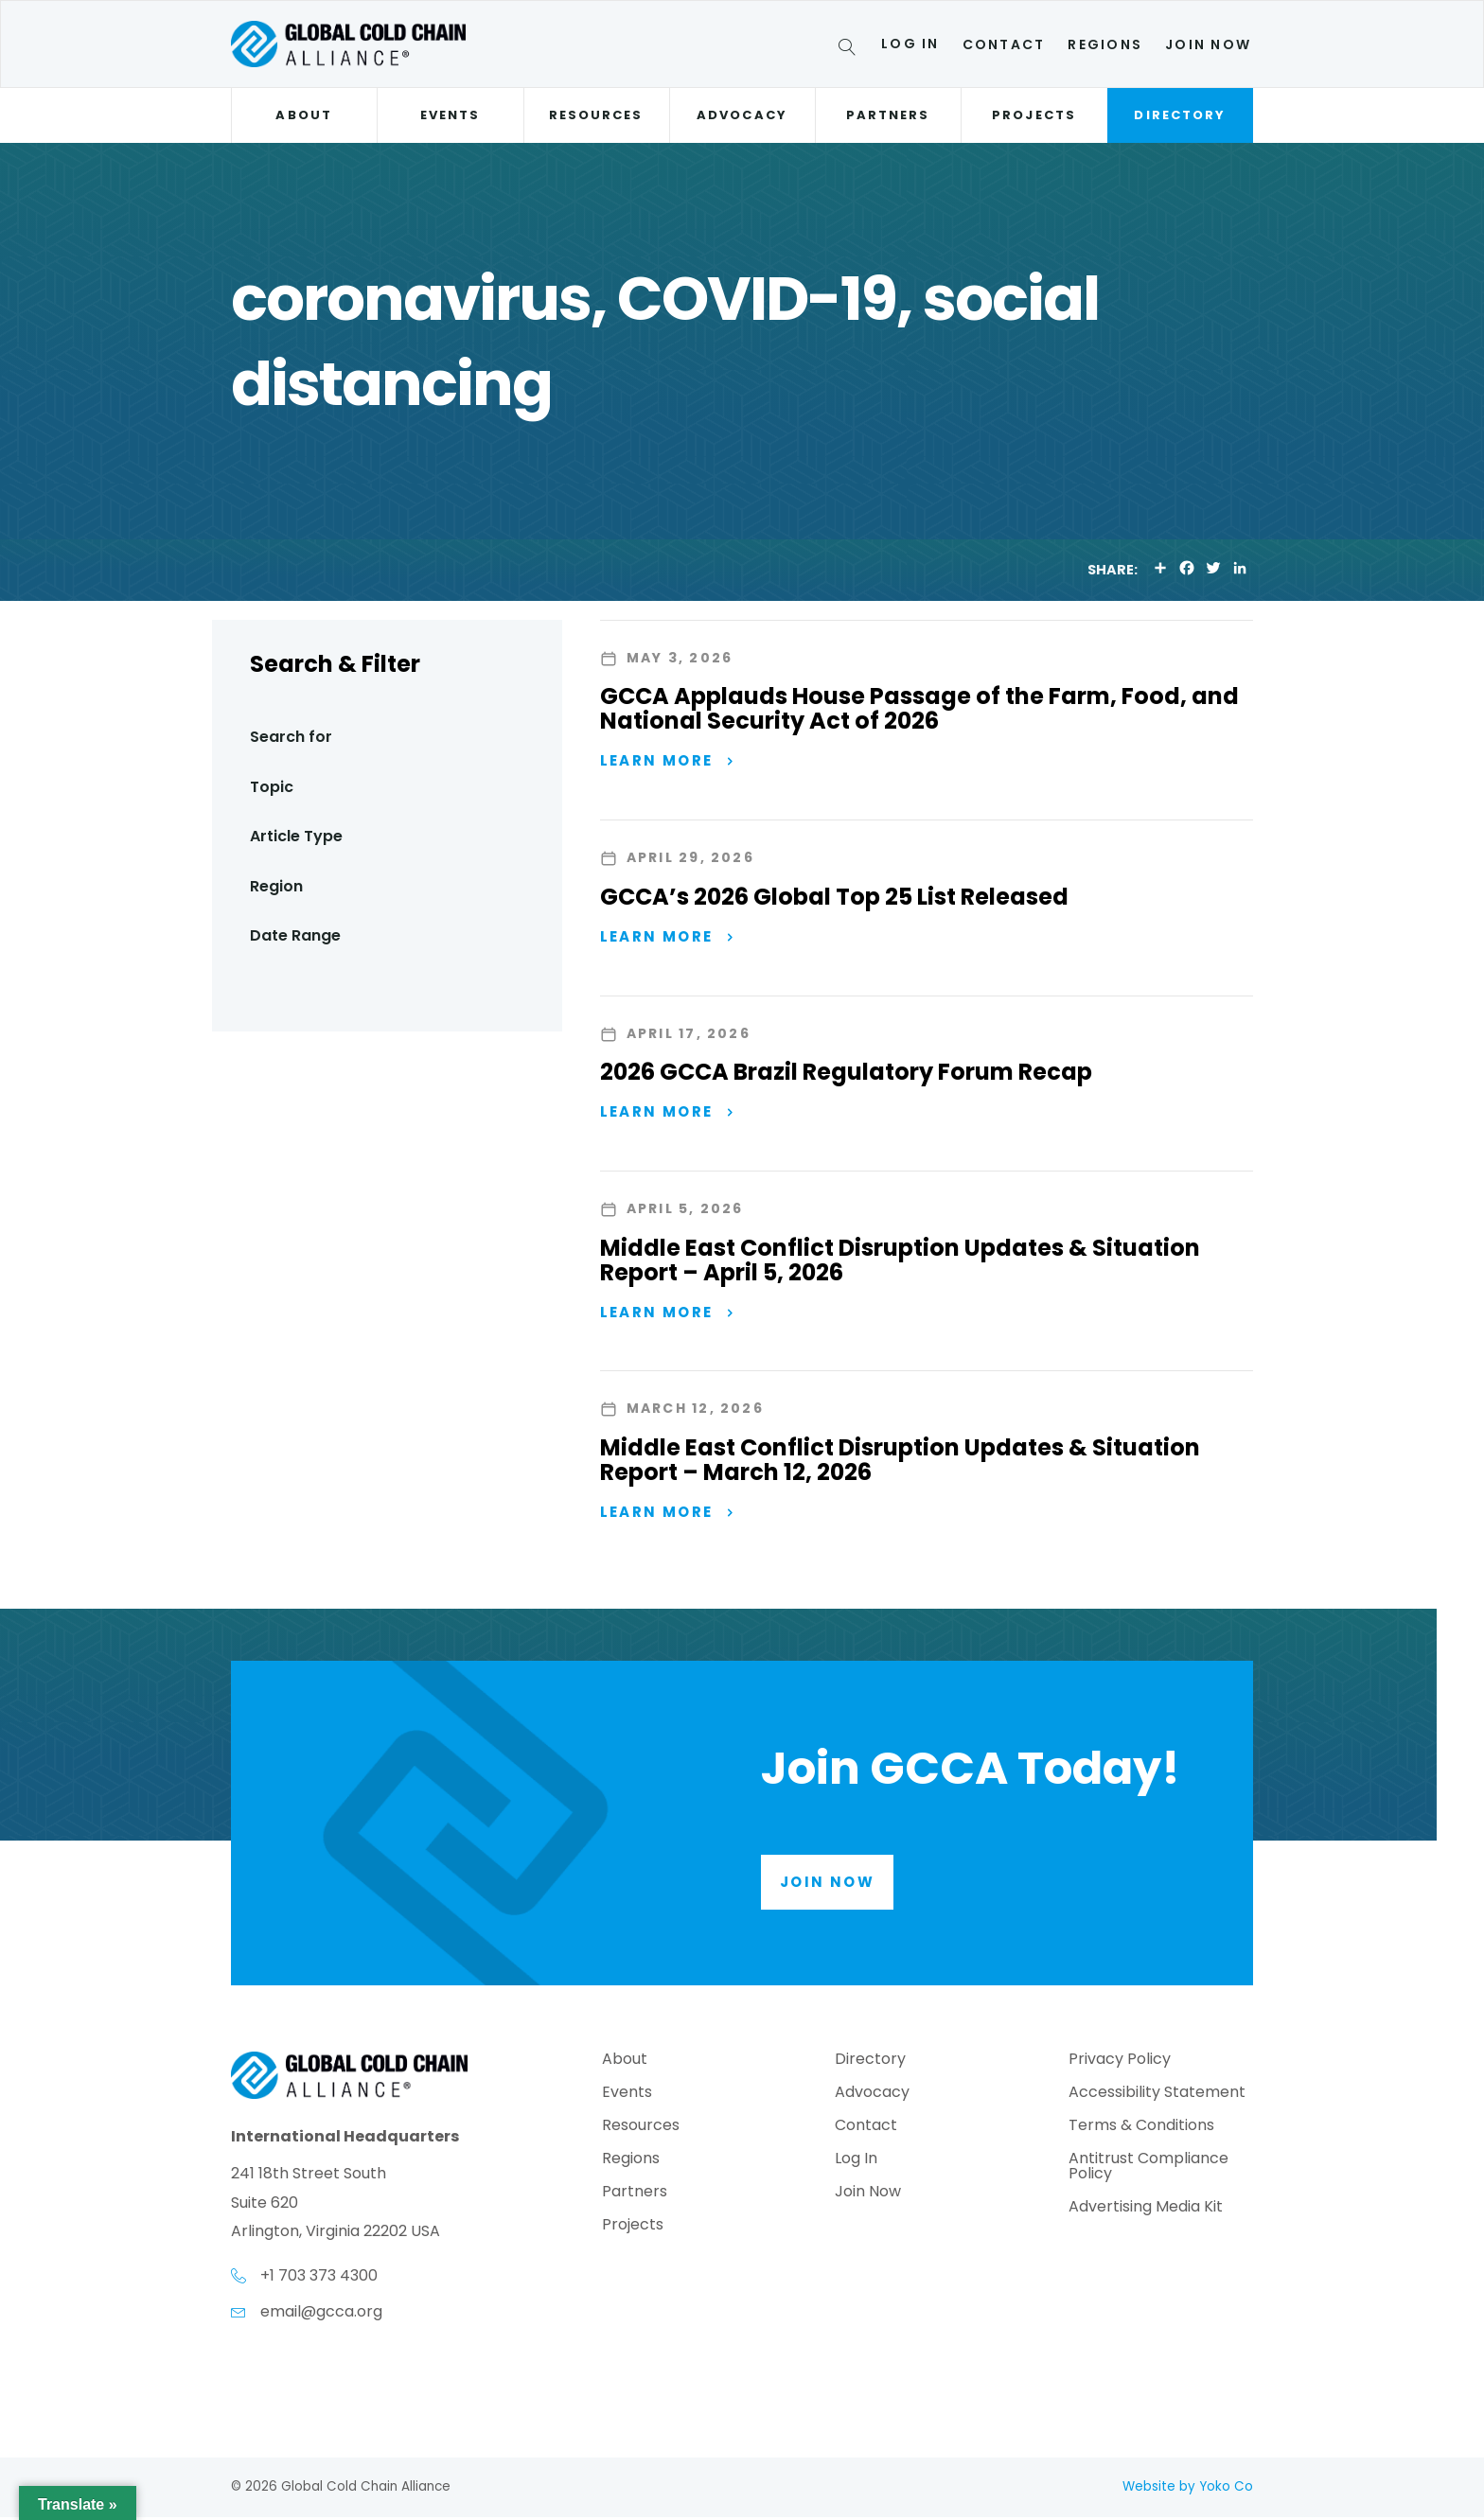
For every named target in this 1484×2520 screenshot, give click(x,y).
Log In (910, 43)
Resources (596, 115)
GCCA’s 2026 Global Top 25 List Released (834, 896)
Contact (1004, 44)
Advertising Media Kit (1146, 2211)
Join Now (1208, 44)
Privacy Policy (1120, 2063)
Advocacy (742, 115)
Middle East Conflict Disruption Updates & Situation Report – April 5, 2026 (900, 1262)
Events (450, 115)
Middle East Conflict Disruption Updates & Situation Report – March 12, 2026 (900, 1462)
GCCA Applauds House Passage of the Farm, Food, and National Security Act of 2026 (919, 708)
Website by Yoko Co (1187, 2489)
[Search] (850, 50)
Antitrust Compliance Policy (1148, 2170)
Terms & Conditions (1141, 2130)
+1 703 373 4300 (319, 2279)
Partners (888, 115)
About (303, 115)
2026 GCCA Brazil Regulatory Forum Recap (846, 1072)
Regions (1105, 44)
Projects (1034, 115)
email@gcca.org (321, 2314)
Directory (1180, 115)
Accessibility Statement (1157, 2097)
